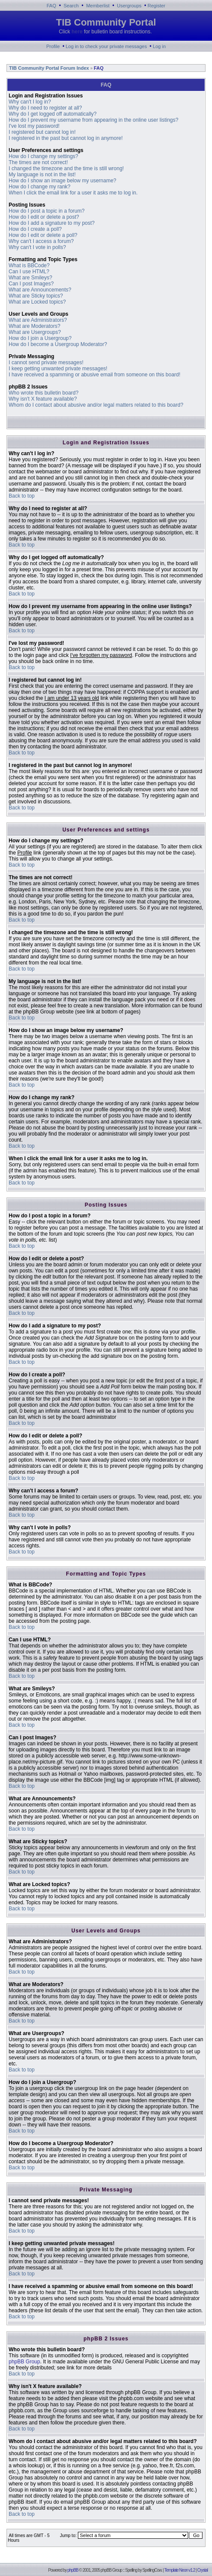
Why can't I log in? (30, 102)
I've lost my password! (34, 126)
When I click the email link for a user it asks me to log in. (73, 193)
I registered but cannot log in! (42, 132)
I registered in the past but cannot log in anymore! (66, 138)
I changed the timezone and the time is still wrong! (66, 168)
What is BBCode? (29, 265)
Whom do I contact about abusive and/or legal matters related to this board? (96, 405)
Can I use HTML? (29, 272)
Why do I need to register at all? (45, 108)
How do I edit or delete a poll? (43, 235)
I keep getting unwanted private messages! (58, 369)
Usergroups (129, 5)
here (76, 32)
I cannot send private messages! (46, 362)
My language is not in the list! (42, 175)
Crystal (202, 2570)
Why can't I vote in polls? (37, 247)
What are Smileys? (30, 278)
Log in (159, 46)
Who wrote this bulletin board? (43, 393)
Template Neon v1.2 (179, 2570)
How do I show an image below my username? (62, 181)
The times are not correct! (38, 162)
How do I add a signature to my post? (52, 223)
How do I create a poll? (35, 229)
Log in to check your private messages (106, 46)
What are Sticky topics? (36, 296)
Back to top (22, 496)
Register (156, 5)
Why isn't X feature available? (43, 399)
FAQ (51, 5)
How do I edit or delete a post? (44, 217)
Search (71, 5)
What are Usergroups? (35, 332)
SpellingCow (151, 2570)
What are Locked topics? (37, 302)
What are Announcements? (40, 290)
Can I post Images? (31, 284)
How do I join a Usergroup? (40, 338)
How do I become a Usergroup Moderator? (58, 344)
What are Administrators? (38, 320)
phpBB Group (24, 2362)
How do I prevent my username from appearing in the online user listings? (93, 120)
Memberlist (97, 5)
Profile (53, 46)
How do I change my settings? (43, 156)
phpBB (72, 2570)
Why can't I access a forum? (41, 241)
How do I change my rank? (40, 187)
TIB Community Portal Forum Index (48, 68)
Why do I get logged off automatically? (52, 114)
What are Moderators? (34, 326)
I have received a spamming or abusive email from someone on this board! (94, 375)
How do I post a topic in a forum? (46, 211)
